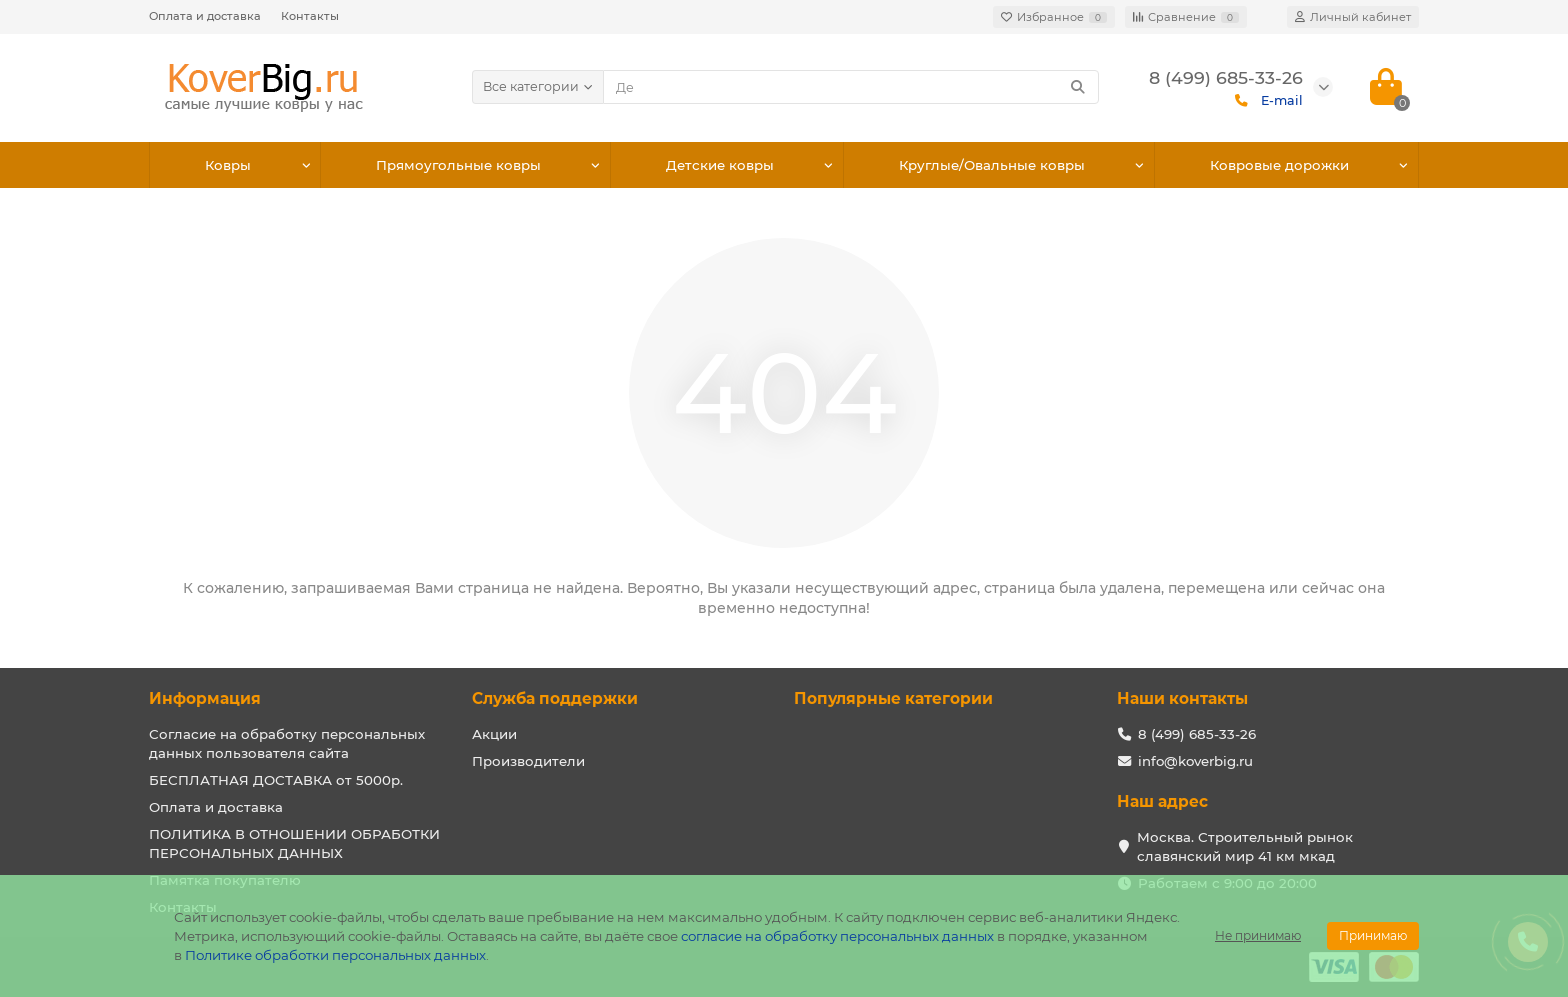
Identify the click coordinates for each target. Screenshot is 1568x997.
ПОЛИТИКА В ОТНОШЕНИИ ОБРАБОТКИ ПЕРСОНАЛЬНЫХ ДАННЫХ (294, 843)
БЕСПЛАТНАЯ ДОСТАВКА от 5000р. (276, 780)
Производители (528, 761)
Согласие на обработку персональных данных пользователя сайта (287, 743)
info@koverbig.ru (1195, 761)
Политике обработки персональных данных (335, 955)
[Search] (851, 87)
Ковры (228, 165)
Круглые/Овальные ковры (992, 165)
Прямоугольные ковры (458, 165)
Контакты (310, 16)
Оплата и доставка (205, 16)
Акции (494, 734)
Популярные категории (893, 698)
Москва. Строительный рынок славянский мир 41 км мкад (1245, 846)
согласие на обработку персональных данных (837, 936)
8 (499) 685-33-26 (1197, 734)
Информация (205, 698)
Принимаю (1373, 935)
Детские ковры (720, 165)
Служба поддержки (555, 698)
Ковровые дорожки (1279, 165)
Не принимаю (1258, 935)
